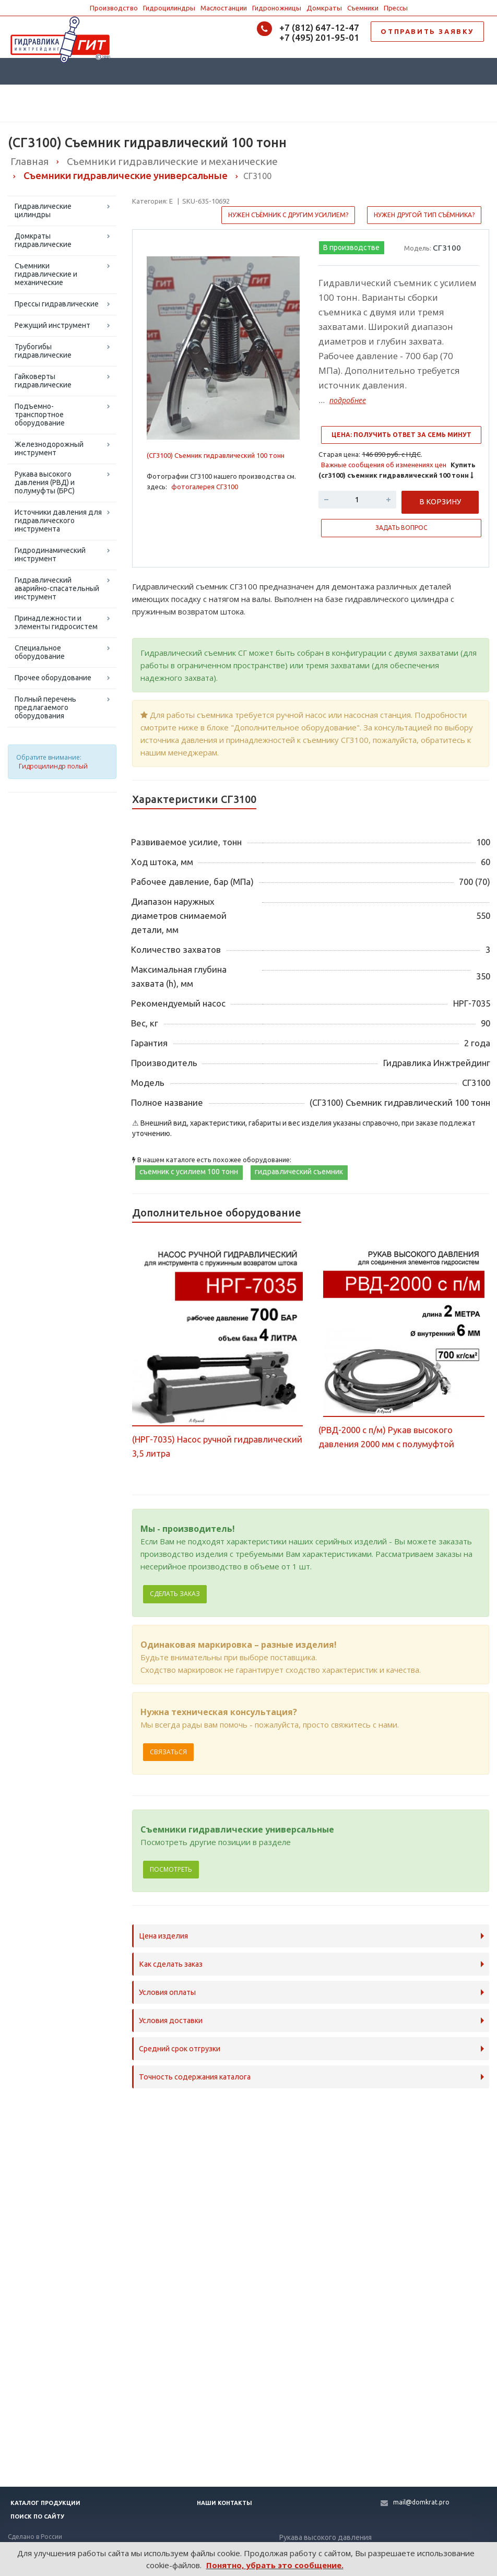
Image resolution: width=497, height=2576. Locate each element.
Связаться (168, 1751)
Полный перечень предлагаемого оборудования (45, 707)
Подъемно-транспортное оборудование (40, 414)
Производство (114, 7)
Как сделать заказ (171, 1964)
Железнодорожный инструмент (49, 448)
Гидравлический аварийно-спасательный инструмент (57, 588)
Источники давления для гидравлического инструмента (58, 520)
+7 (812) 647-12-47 (319, 27)
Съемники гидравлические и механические (46, 274)
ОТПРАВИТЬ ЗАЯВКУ (427, 31)
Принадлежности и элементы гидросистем (56, 622)
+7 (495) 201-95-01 (319, 37)
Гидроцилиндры (169, 7)
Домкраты (324, 7)
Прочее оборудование (53, 677)
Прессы (396, 7)
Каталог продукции (45, 2503)
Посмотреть (171, 1869)
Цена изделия (163, 1936)
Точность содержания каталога (195, 2077)
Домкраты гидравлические (43, 240)
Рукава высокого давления (325, 2537)
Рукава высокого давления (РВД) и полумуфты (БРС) (45, 482)
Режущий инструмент (52, 325)
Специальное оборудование (40, 652)
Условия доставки (171, 2020)
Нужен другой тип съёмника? (424, 214)
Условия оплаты (167, 1992)
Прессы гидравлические (57, 304)
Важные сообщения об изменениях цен (383, 464)
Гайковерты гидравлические (43, 380)
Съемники (362, 7)
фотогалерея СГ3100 (204, 486)
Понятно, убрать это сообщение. (275, 2565)
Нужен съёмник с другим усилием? (288, 214)
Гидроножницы (276, 7)
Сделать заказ (175, 1593)
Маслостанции (223, 7)
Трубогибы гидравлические (43, 350)
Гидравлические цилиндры (43, 210)
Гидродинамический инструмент (50, 554)
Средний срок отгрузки (179, 2049)
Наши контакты (224, 2503)
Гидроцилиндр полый (53, 766)
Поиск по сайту (37, 2516)
